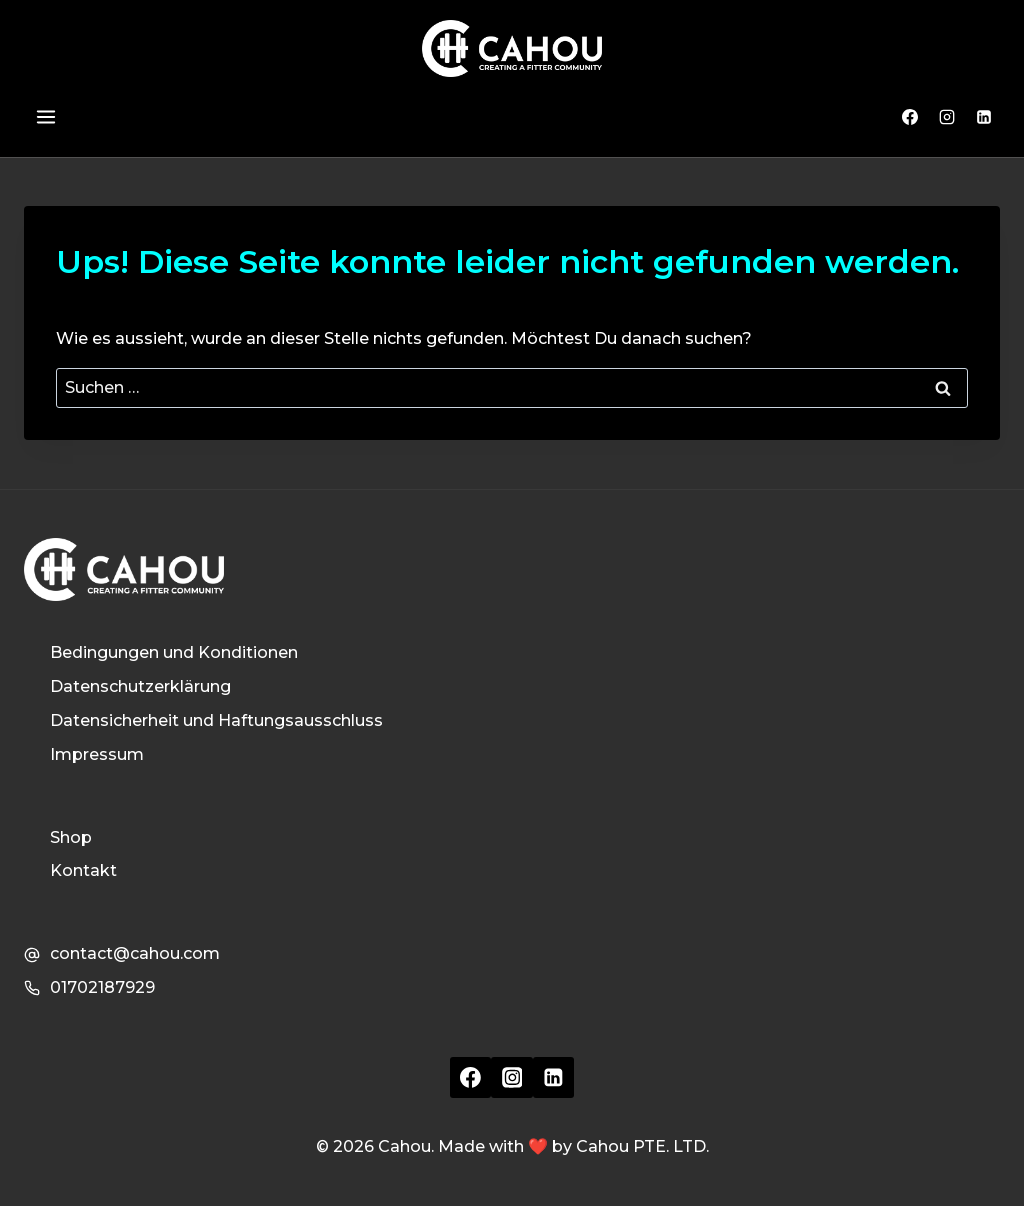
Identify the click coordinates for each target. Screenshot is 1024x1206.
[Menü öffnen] (45, 117)
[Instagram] (947, 117)
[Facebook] (910, 117)
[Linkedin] (984, 117)
